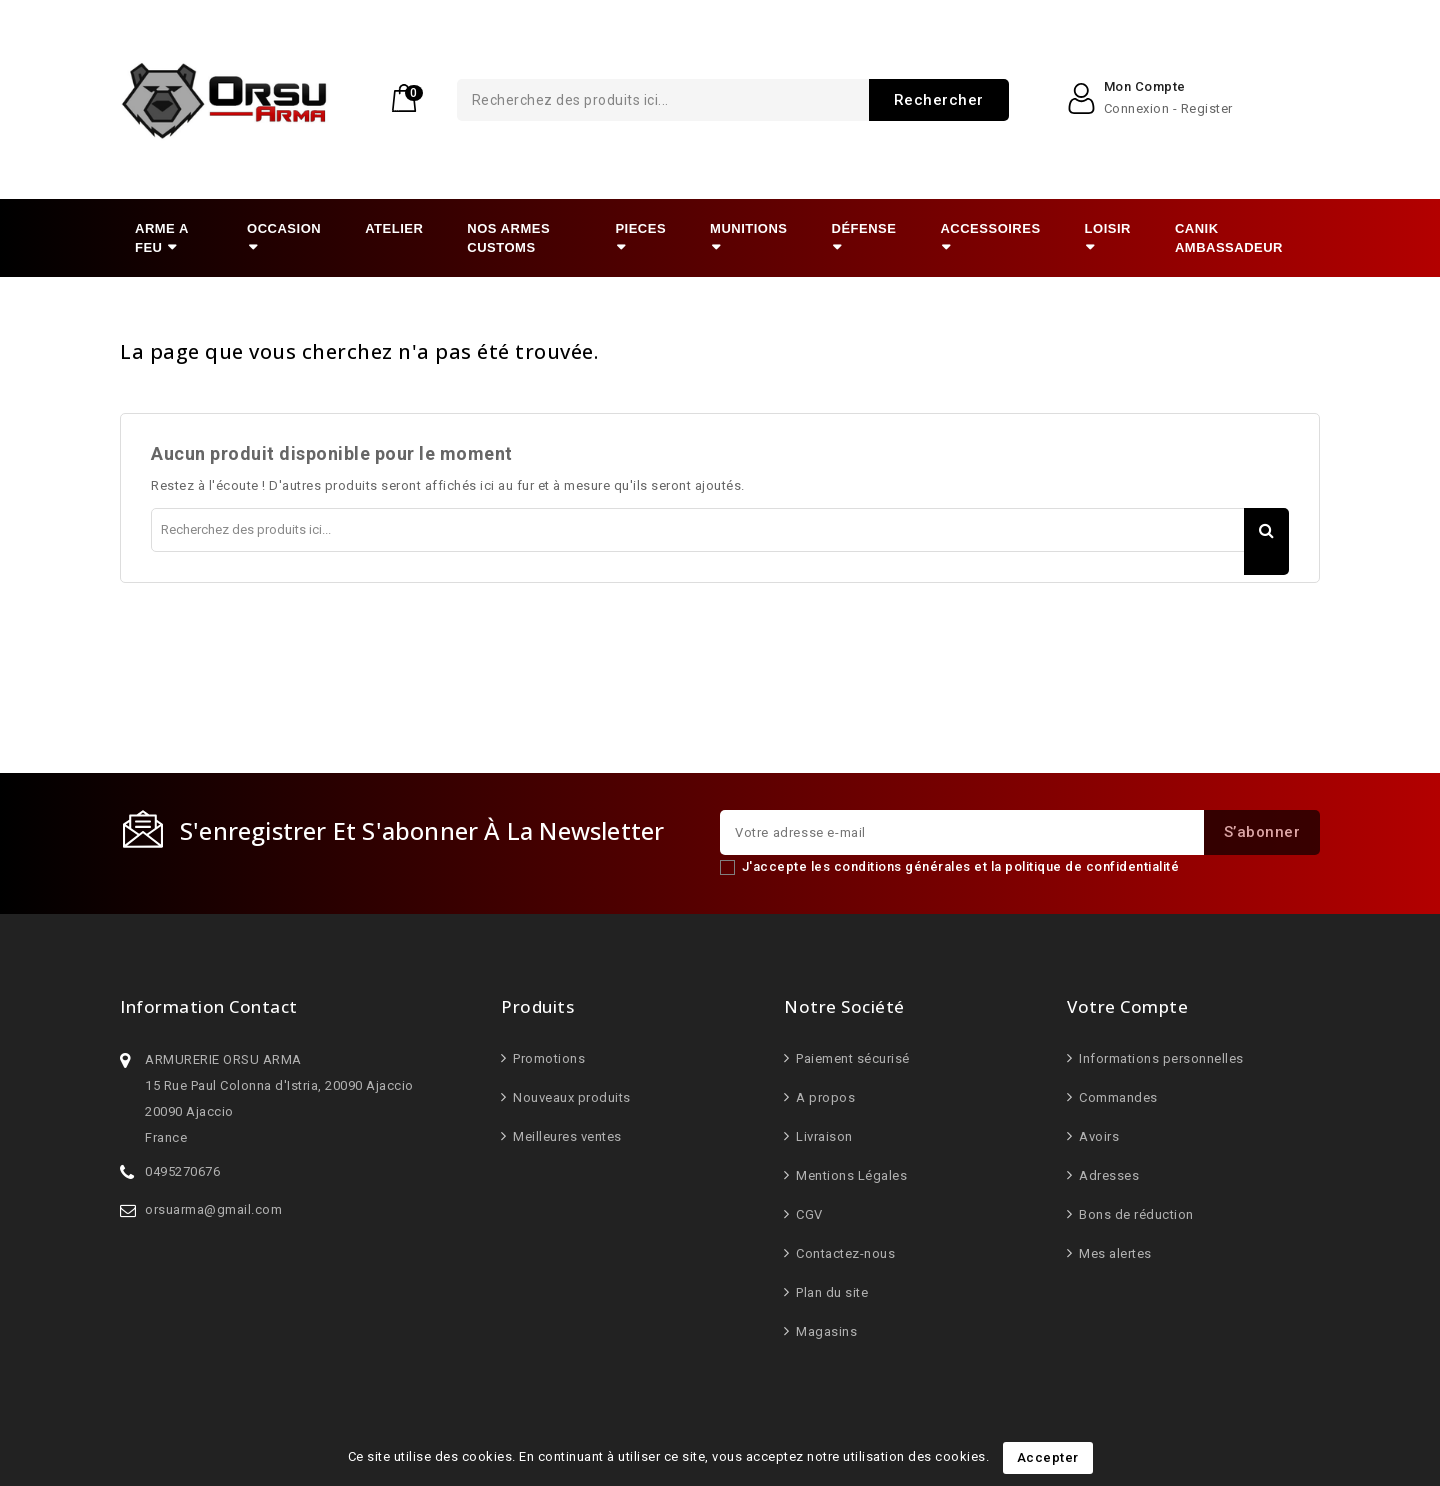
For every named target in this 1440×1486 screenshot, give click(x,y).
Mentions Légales (850, 1175)
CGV (808, 1214)
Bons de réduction (1135, 1214)
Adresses (1108, 1175)
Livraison (823, 1136)
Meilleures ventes (566, 1136)
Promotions (548, 1058)
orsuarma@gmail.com (213, 1209)
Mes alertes (1114, 1253)
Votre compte (1127, 1006)
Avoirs (1098, 1136)
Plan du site (831, 1292)
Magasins (825, 1331)
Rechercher (853, 100)
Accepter (1048, 1457)
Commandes (1117, 1097)
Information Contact (209, 1006)
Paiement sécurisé (851, 1058)
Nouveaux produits (570, 1097)
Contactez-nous (844, 1253)
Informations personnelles (1160, 1058)
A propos (824, 1097)
